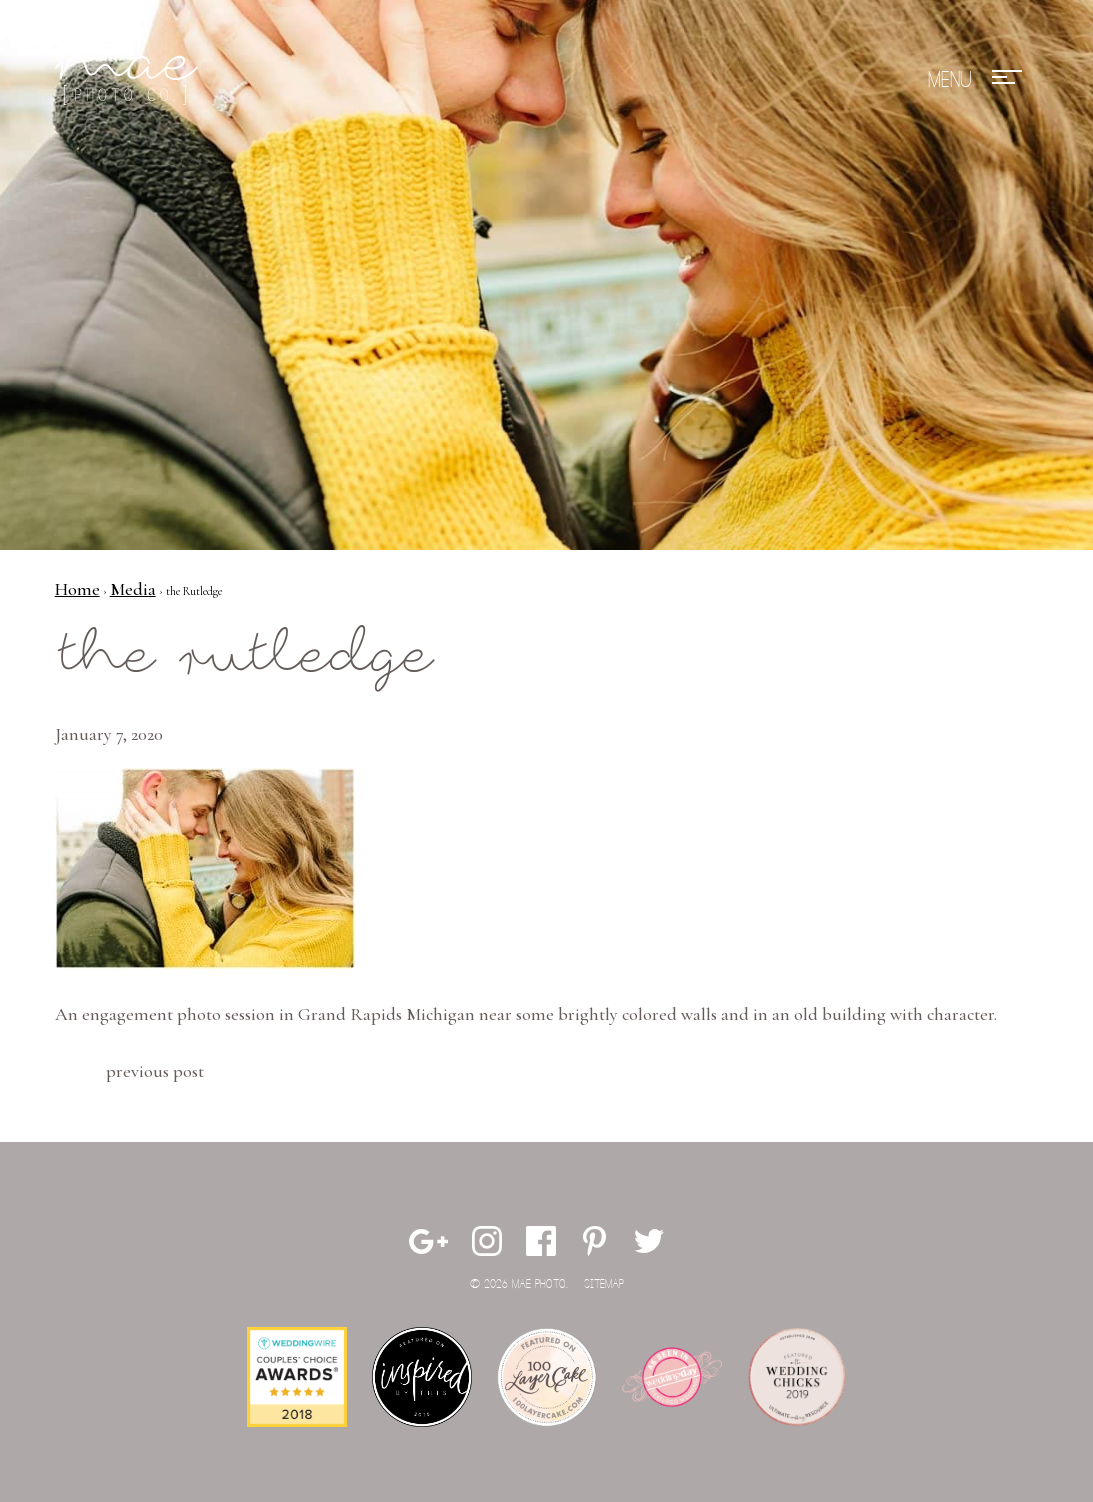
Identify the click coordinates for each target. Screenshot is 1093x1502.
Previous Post (155, 1071)
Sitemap (604, 1284)
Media (133, 589)
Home (77, 589)
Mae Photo (130, 80)
